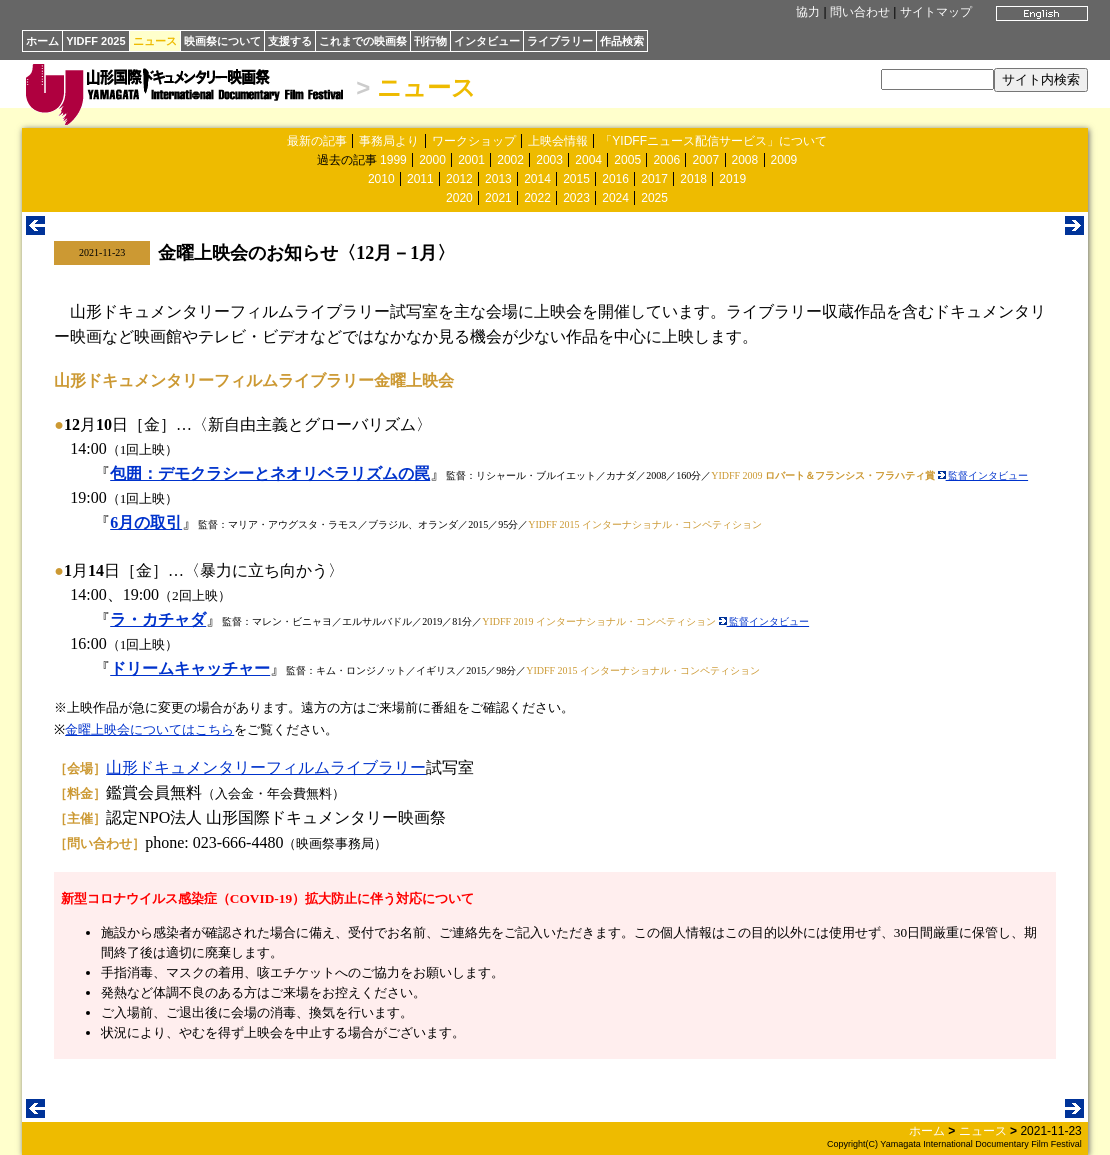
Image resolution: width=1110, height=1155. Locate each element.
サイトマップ (936, 12)
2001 (471, 160)
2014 (537, 179)
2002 (510, 160)
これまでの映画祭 (363, 41)
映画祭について (222, 41)
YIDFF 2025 (95, 41)
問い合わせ (860, 12)
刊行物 (430, 41)
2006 (666, 160)
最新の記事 (317, 141)
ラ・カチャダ (158, 619)
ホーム (42, 41)
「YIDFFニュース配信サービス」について (713, 141)
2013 (498, 179)
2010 (381, 179)
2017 (654, 179)
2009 (784, 160)
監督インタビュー (983, 475)
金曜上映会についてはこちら (149, 729)
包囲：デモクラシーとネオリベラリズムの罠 (270, 473)
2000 (432, 160)
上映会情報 (558, 141)
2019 (732, 179)
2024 (615, 198)
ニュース (155, 41)
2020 (459, 198)
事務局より (389, 141)
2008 (745, 160)
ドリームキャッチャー (190, 668)
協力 (808, 12)
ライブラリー (560, 41)
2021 (498, 198)
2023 (576, 198)
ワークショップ (474, 141)
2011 (420, 179)
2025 (654, 198)
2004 (588, 160)
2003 (549, 160)
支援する (290, 41)
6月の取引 (146, 522)
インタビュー (487, 41)
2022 (537, 198)
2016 (615, 179)
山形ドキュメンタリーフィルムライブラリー (266, 767)
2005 (627, 160)
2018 (693, 179)
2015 (576, 179)
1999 (393, 160)
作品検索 (622, 41)
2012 (459, 179)
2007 (705, 160)
